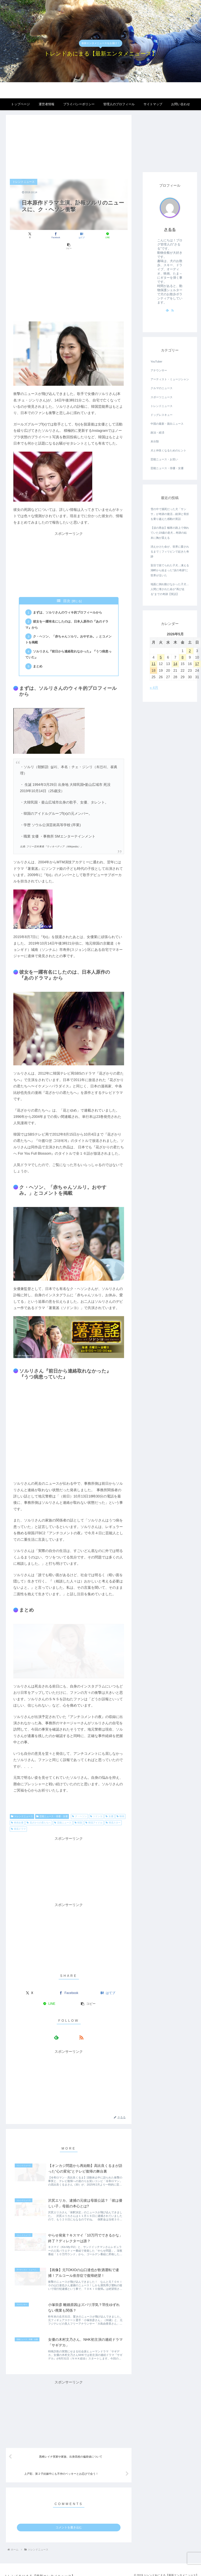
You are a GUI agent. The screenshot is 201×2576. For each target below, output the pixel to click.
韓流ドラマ (18, 1820)
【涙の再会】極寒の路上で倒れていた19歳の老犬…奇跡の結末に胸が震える (170, 532)
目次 (66, 590)
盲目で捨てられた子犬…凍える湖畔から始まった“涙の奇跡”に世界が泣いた (170, 570)
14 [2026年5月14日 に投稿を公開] (175, 664)
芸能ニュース (62, 1814)
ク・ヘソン (79, 1807)
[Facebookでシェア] (48, 235)
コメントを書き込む (69, 2522)
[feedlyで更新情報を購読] (64, 2029)
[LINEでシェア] (88, 235)
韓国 (78, 1814)
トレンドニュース (22, 1807)
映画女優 (17, 1814)
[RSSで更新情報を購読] (73, 2029)
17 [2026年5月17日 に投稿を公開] (197, 664)
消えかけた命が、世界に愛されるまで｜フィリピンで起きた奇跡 (170, 551)
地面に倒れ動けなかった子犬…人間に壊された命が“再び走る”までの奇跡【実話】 (170, 589)
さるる (170, 229)
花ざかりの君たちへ (39, 1814)
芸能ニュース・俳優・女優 (52, 1807)
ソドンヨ (96, 1807)
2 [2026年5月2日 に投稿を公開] (190, 651)
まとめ (38, 657)
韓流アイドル (93, 1814)
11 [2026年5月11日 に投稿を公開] (153, 664)
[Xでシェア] (29, 235)
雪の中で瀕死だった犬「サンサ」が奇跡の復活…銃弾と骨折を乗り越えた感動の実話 (170, 513)
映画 (120, 1807)
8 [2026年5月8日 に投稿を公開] (183, 657)
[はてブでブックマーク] (68, 235)
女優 (109, 1807)
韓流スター (113, 1814)
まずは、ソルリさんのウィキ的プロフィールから (68, 602)
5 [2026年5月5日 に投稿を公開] (161, 657)
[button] (108, 235)
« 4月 (154, 688)
